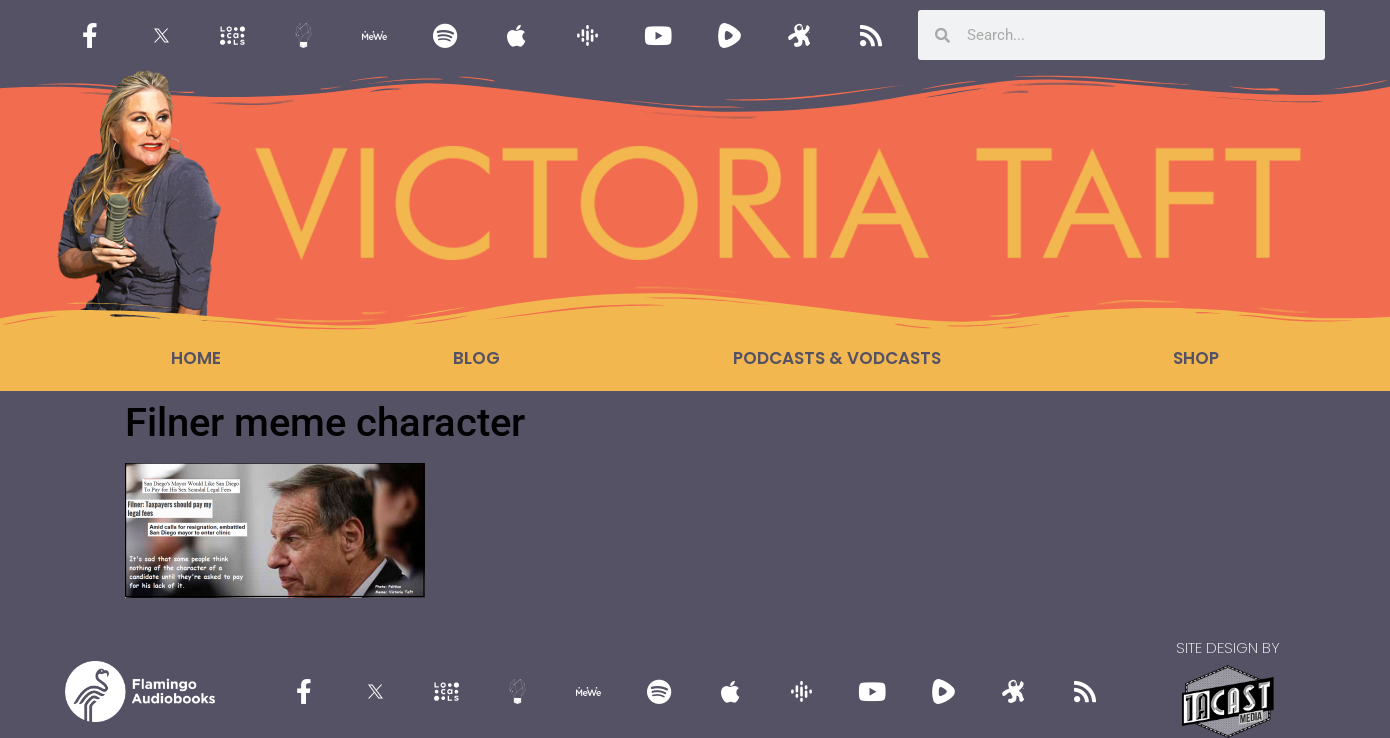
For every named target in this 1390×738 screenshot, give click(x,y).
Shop (1196, 358)
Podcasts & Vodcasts (837, 358)
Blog (476, 358)
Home (196, 358)
